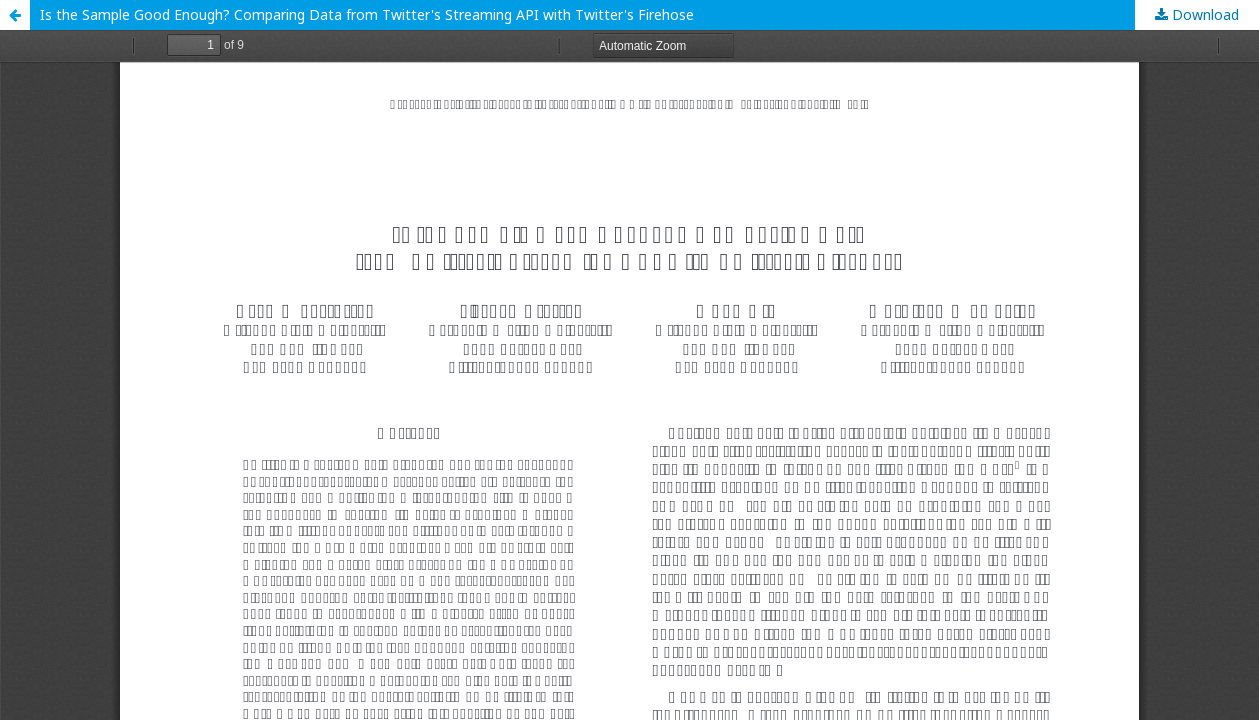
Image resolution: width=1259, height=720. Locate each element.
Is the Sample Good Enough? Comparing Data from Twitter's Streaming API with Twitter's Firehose (367, 14)
